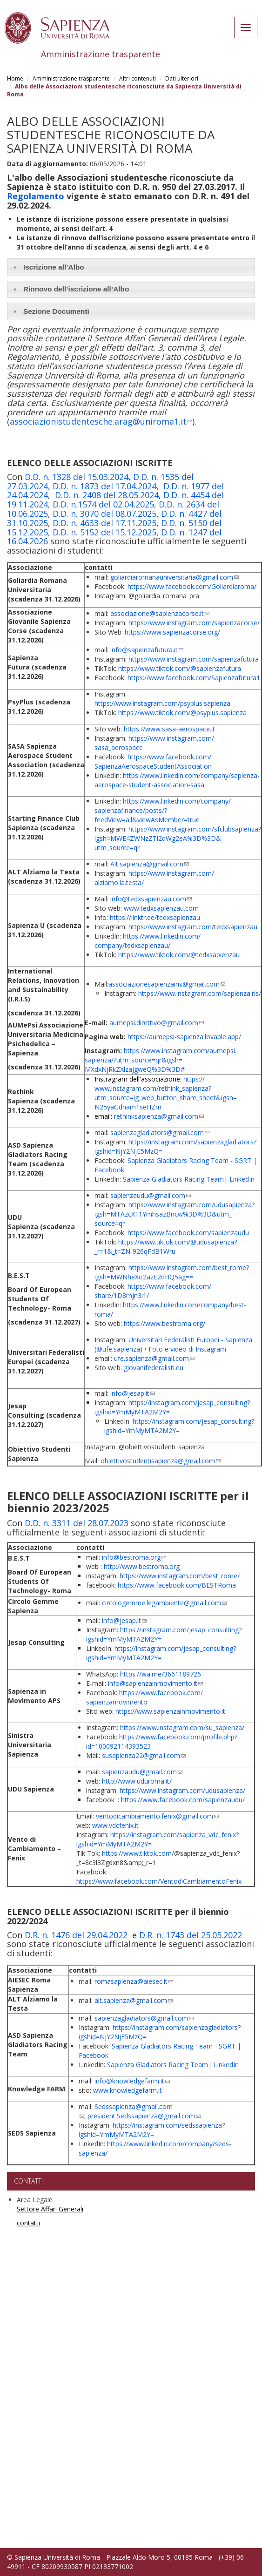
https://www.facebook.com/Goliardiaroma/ (192, 586)
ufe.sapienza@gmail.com (154, 1358)
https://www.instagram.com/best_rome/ (180, 1575)
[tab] (131, 267)
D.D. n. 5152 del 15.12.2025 (104, 532)
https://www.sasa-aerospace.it (169, 728)
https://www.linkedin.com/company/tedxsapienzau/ (147, 941)
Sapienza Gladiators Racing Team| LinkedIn (189, 1179)
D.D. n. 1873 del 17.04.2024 (104, 486)
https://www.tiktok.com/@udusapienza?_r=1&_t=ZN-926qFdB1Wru (165, 1246)
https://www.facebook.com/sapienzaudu (188, 1232)
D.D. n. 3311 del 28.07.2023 (76, 1522)
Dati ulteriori (181, 78)
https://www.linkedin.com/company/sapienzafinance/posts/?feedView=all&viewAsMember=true (162, 810)
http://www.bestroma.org (142, 1566)
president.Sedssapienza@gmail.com (144, 2115)
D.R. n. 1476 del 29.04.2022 (76, 1934)
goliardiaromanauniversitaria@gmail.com (174, 577)
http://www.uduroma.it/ (137, 1781)
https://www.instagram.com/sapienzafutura (193, 659)
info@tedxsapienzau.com (151, 898)
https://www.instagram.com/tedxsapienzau (192, 926)
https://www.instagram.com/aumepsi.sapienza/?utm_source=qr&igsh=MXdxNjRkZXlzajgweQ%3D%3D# (160, 1060)
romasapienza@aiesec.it (133, 1981)
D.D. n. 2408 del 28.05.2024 (107, 494)
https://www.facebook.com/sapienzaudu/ (183, 1799)
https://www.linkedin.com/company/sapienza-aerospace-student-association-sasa (177, 780)
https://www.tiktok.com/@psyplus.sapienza (182, 712)
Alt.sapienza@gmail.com (149, 863)
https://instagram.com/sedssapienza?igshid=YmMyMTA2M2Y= (152, 2130)
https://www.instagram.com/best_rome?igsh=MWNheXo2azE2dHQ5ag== (171, 1272)
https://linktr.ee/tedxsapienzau (155, 917)
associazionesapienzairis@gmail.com (166, 984)
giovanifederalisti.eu (153, 1367)
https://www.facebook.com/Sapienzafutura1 (194, 677)
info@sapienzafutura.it (146, 649)
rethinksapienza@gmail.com (159, 1116)
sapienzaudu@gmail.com (150, 1195)
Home (15, 78)
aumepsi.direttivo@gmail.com (156, 1022)
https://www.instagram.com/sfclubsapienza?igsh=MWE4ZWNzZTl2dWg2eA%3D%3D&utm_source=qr (177, 838)
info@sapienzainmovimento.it (155, 1683)
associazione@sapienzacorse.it (159, 613)
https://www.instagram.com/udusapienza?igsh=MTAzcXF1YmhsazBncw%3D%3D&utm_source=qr (174, 1214)
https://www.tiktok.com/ (138, 1853)
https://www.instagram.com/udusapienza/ (182, 1790)
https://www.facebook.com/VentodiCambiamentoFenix (159, 1881)
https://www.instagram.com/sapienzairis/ (199, 993)
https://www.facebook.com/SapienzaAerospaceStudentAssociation (153, 761)
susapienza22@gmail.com (144, 1755)
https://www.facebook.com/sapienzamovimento (144, 1697)
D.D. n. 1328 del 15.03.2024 (76, 476)
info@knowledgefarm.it (132, 2080)
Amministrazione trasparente (71, 78)
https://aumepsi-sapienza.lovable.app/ (184, 1036)
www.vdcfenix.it (115, 1825)
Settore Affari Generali (50, 2208)
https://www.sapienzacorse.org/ (172, 632)
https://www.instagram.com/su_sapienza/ (182, 1727)
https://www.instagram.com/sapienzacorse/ (194, 622)
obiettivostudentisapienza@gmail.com (161, 1460)
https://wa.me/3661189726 (160, 1674)
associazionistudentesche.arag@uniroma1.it (101, 421)
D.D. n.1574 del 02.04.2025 (103, 504)
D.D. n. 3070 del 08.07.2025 (104, 513)
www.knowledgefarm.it (127, 2090)
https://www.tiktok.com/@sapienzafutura (179, 668)
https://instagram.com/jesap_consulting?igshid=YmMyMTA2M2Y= (179, 1426)
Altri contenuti (137, 78)
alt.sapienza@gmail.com (133, 2000)
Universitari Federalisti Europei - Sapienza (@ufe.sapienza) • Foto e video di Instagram (173, 1344)
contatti (28, 2222)
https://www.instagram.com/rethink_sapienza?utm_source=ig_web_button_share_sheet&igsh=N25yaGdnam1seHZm (165, 1093)
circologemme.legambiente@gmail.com (164, 1602)
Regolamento (35, 196)
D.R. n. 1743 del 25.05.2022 (190, 1934)
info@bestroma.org (134, 1557)
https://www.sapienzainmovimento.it (170, 1711)
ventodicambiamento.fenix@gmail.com (157, 1816)
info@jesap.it (132, 1393)
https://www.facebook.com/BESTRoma (177, 1585)
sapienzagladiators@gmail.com (159, 1132)
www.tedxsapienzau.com (161, 908)
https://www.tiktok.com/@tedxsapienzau (179, 954)
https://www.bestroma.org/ (164, 1323)
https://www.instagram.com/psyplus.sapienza (162, 703)
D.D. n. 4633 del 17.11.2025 (104, 522)
